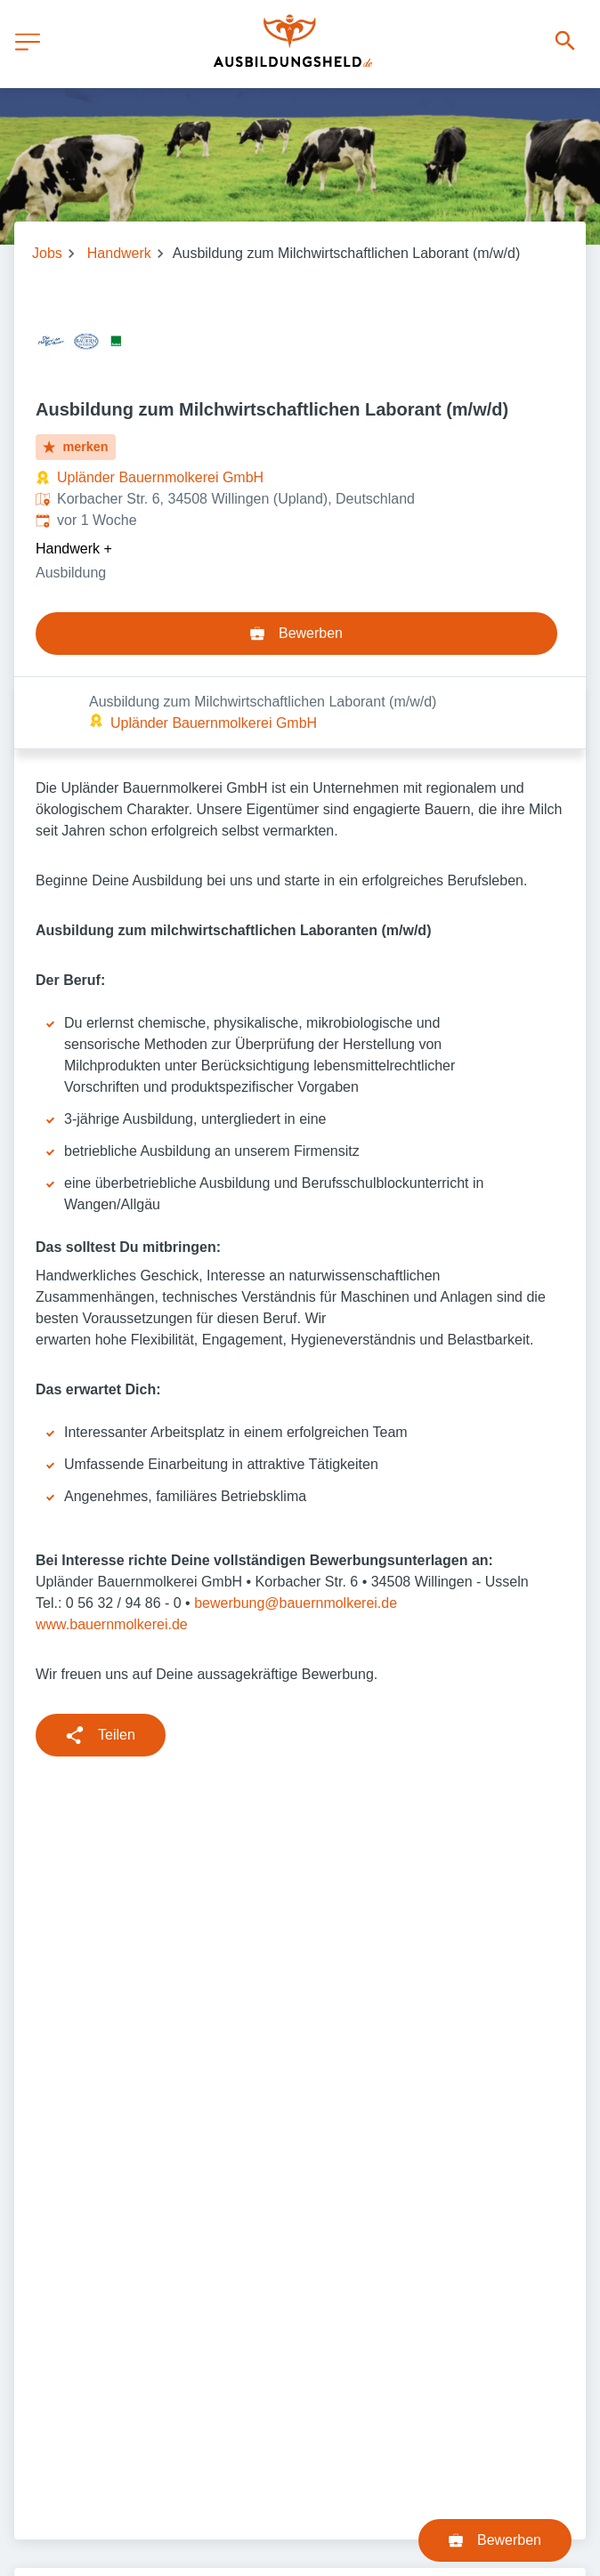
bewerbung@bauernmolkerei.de (295, 1530)
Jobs (47, 253)
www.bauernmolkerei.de (112, 1552)
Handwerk (119, 253)
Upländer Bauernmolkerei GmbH (160, 477)
